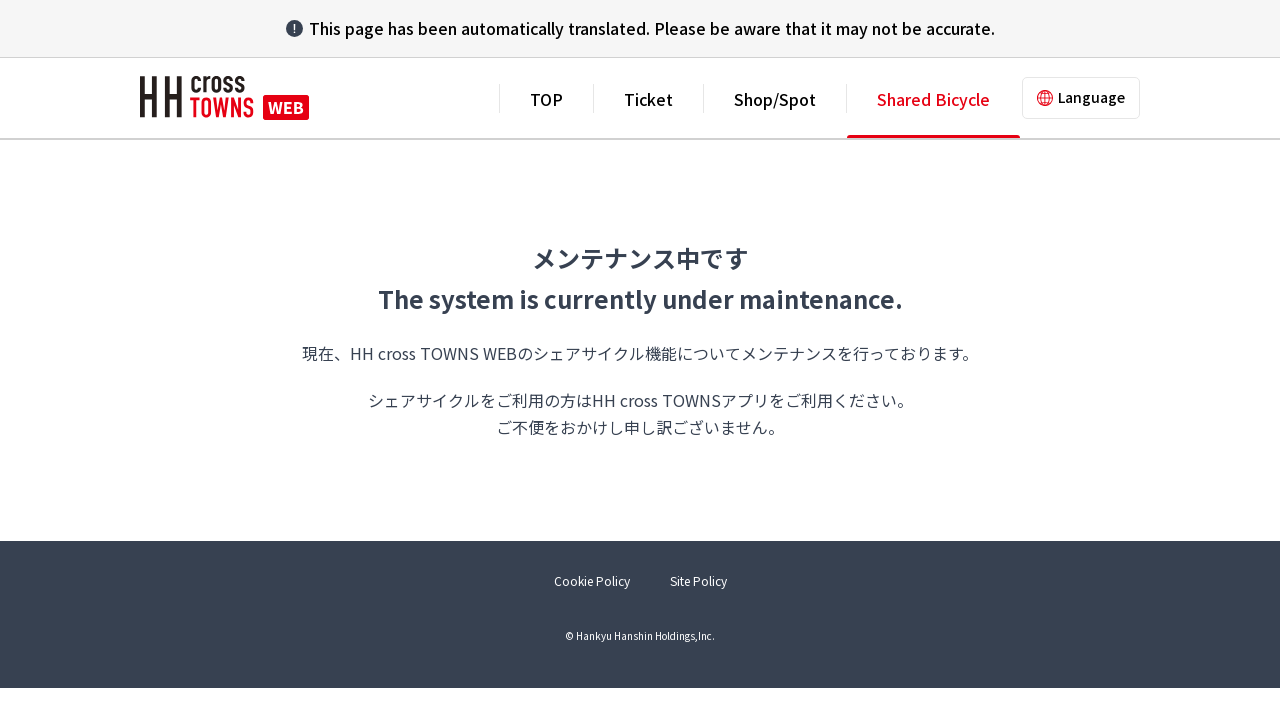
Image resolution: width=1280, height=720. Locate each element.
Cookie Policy (592, 580)
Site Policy (698, 580)
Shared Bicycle (933, 99)
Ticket (648, 99)
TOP (546, 99)
